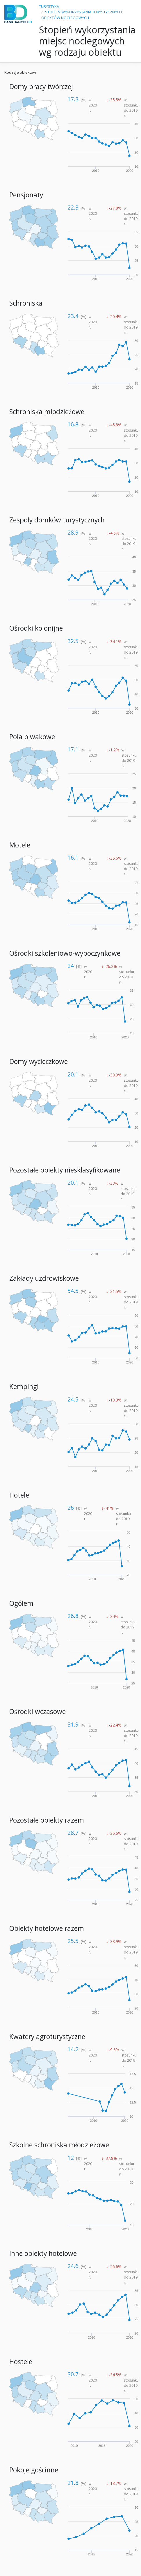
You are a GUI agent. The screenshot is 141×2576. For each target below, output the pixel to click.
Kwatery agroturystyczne (47, 2036)
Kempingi (24, 1386)
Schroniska (25, 303)
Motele (19, 844)
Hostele (20, 2361)
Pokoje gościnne (33, 2469)
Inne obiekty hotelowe (43, 2253)
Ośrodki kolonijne (36, 628)
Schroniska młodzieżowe (46, 411)
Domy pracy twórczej (41, 86)
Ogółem (21, 1603)
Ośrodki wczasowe (37, 1711)
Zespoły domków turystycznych (57, 519)
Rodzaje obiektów (20, 72)
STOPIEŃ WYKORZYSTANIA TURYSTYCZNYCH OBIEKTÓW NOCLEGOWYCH (81, 14)
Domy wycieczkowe (38, 1061)
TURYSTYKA (49, 6)
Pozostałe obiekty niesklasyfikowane (64, 1170)
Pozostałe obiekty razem (46, 1820)
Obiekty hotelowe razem (46, 1928)
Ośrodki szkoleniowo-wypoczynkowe (64, 953)
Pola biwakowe (32, 736)
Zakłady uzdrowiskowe (44, 1278)
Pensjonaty (26, 194)
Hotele (19, 1495)
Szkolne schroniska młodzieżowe (59, 2144)
